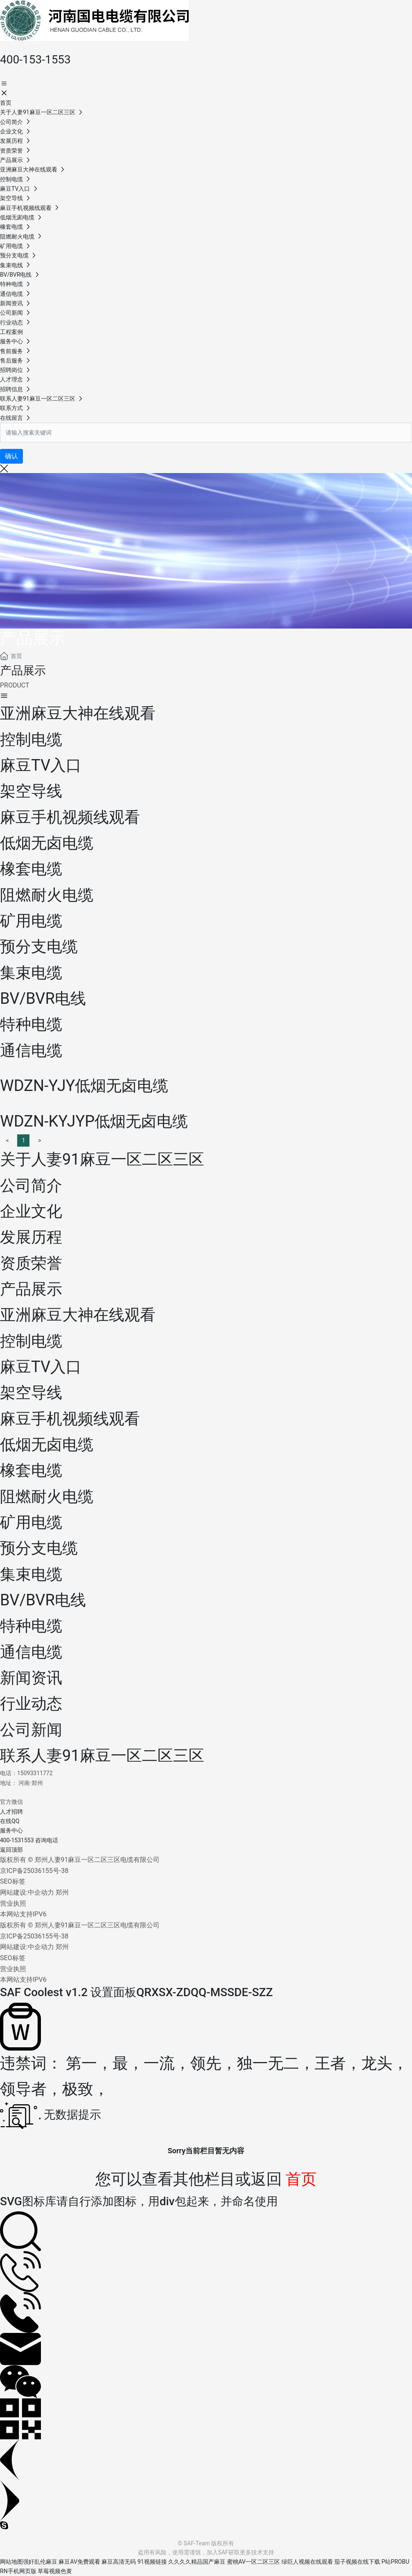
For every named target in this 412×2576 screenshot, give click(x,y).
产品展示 (32, 638)
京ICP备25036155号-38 (34, 1871)
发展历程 (31, 1237)
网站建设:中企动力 (27, 1892)
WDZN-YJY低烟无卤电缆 (84, 1086)
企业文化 (31, 1211)
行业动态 (31, 1704)
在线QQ (9, 1821)
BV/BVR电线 (43, 1600)
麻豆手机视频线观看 (70, 1419)
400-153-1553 (35, 59)
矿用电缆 (31, 1522)
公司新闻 (31, 1730)
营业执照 (13, 1903)
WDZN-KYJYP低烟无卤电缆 (94, 1121)
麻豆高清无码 (118, 2561)
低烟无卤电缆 (46, 1445)
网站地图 (11, 2561)
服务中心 (11, 1830)
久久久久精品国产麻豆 (196, 2561)
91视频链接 (152, 2561)
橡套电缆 (31, 1470)
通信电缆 (31, 1652)
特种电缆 (31, 1626)
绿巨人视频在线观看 (307, 2561)
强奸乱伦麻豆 (40, 2561)
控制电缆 (31, 1341)
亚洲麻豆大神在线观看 (77, 1315)
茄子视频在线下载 (357, 2561)
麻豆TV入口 (40, 1367)
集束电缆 (31, 1574)
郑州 (62, 1892)
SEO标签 (12, 1881)
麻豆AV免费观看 (79, 2561)
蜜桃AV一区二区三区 (253, 2561)
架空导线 (31, 1393)
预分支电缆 (39, 1548)
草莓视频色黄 (55, 2571)
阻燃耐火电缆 (46, 1496)
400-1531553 (17, 1840)
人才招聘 (11, 1811)
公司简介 (31, 1185)
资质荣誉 (31, 1263)
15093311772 (35, 1773)
